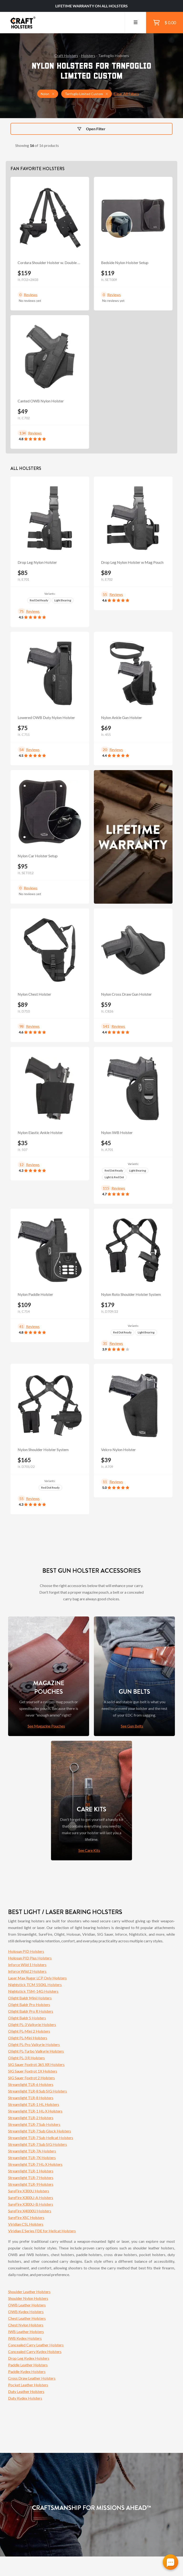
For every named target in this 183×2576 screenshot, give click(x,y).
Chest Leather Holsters (27, 2318)
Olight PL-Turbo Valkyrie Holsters (36, 2051)
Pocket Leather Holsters (28, 2385)
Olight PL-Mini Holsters (27, 2038)
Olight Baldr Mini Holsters (30, 1998)
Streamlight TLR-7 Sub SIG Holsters (37, 2144)
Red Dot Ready (39, 600)
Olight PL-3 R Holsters (26, 2057)
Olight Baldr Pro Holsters (29, 2004)
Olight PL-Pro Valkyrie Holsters (34, 2044)
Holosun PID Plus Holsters (30, 1958)
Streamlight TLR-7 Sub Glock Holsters (39, 2131)
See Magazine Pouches (46, 1726)
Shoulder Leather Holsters (29, 2291)
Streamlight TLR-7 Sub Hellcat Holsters (40, 2137)
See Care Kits (89, 1850)
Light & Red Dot (114, 1177)
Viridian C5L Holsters (25, 2224)
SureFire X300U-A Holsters (30, 2197)
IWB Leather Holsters (26, 2331)
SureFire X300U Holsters (28, 2191)
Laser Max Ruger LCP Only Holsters (37, 1978)
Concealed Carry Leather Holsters (36, 2345)
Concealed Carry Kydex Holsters (34, 2351)
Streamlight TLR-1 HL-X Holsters (35, 2111)
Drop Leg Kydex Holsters (28, 2358)
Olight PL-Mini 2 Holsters (29, 2031)
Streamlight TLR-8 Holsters (30, 2097)
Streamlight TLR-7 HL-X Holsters (35, 2164)
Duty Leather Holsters (26, 2391)
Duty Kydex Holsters (25, 2398)
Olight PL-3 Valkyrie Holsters (32, 2024)
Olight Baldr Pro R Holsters (30, 2011)
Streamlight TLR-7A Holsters (32, 2151)
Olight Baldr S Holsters (27, 2018)
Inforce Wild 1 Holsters (27, 1964)
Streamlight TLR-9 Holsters (30, 2184)
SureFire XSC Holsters (26, 2217)
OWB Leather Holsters (27, 2305)
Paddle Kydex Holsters (27, 2371)
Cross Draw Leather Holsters (32, 2378)
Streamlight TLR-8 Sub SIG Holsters (37, 2091)
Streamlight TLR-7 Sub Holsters (34, 2124)
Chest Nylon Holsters (25, 2325)
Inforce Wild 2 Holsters (27, 1971)
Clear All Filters (126, 93)
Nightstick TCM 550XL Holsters (35, 1984)
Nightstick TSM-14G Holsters (33, 1991)
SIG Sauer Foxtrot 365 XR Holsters (36, 2064)
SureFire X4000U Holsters (29, 2211)
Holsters (88, 55)
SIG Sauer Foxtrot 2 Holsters (31, 2077)
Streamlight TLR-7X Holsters (32, 2157)
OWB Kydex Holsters (26, 2311)
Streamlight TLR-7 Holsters (30, 2177)
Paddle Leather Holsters (28, 2365)
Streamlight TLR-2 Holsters (30, 2117)
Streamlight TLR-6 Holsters (30, 2084)
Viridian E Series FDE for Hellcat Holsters (42, 2231)
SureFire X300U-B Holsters (30, 2204)
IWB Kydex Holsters (25, 2338)
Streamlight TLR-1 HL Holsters (33, 2104)
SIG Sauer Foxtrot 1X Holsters (32, 2071)
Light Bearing (62, 600)
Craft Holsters (66, 55)
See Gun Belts (132, 1726)
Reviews (30, 294)
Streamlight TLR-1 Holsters (30, 2171)
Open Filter (91, 128)
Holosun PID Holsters (26, 1951)
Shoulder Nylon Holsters (28, 2298)
